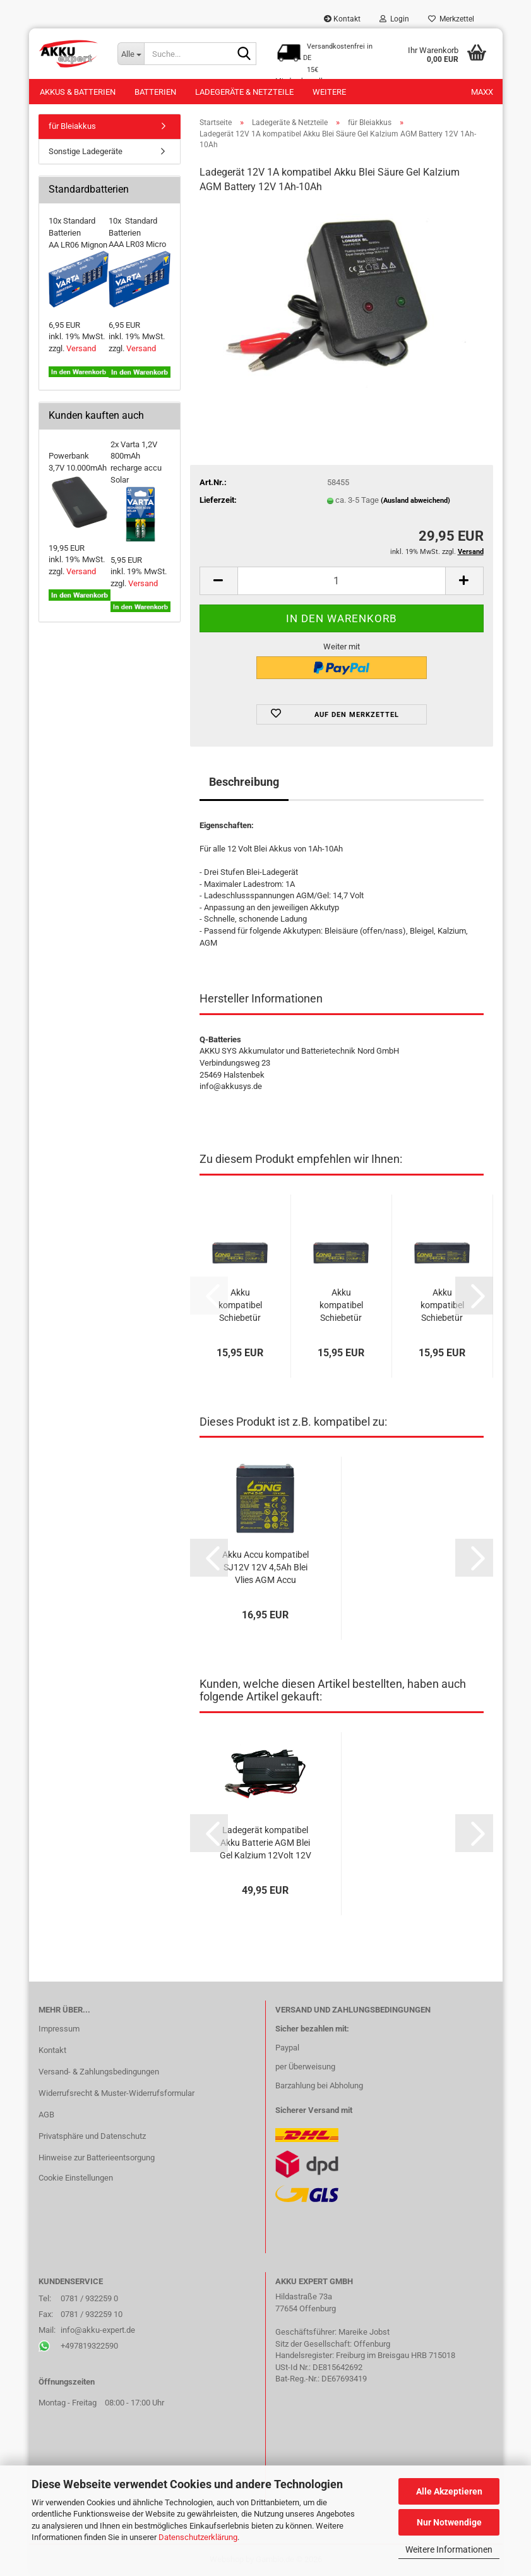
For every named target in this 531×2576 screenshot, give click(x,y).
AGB (46, 2114)
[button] (218, 581)
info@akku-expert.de (98, 2330)
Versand (81, 348)
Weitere (329, 92)
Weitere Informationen (448, 2549)
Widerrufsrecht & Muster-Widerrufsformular (116, 2093)
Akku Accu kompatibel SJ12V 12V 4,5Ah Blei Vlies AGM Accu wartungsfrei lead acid (265, 1568)
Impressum (59, 2028)
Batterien (155, 92)
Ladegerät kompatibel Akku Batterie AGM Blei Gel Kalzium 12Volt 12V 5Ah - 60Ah (265, 1843)
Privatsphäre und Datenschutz (92, 2136)
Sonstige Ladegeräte (85, 151)
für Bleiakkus (72, 126)
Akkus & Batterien (78, 92)
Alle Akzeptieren (449, 2491)
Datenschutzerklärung (197, 2537)
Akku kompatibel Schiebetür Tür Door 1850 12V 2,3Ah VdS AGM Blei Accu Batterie (442, 1305)
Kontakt (342, 19)
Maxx (482, 92)
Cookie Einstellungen (76, 2177)
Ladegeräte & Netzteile (244, 92)
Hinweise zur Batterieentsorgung (97, 2157)
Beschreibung (244, 781)
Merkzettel (451, 19)
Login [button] (394, 19)
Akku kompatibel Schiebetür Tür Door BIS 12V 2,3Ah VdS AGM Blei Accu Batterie (240, 1305)
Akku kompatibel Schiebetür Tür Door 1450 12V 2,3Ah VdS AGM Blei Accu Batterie (341, 1305)
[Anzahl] (341, 581)
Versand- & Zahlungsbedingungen (99, 2071)
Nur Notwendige (449, 2522)
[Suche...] (130, 53)
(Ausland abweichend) (415, 501)
